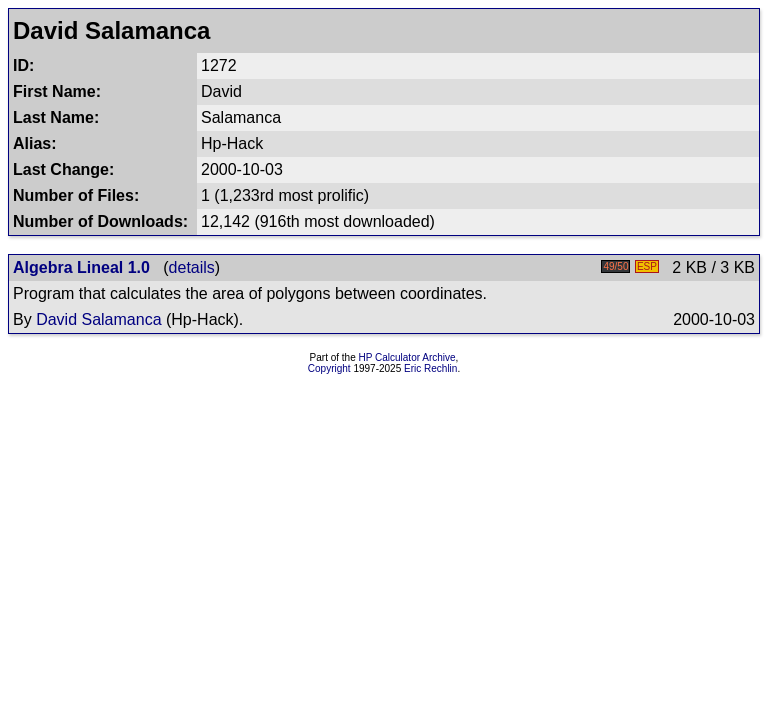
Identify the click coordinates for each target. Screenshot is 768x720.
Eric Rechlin (430, 368)
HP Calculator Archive (407, 357)
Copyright (329, 368)
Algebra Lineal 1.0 (81, 267)
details (192, 267)
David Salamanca (98, 319)
